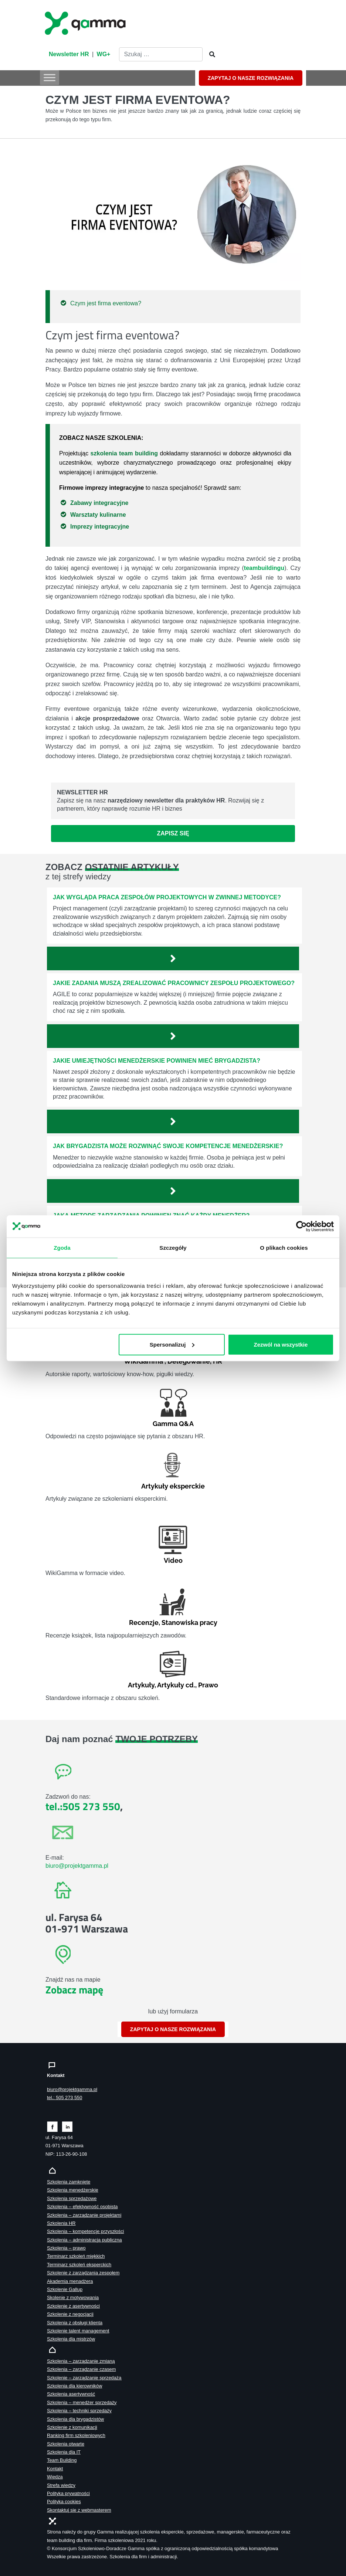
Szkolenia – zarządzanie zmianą (81, 2361)
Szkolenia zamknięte (68, 2182)
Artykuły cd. (176, 1685)
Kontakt (55, 2468)
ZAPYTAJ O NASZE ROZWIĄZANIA (251, 78)
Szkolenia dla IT (64, 2452)
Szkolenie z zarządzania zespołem (83, 2272)
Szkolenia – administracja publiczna (84, 2240)
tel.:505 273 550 (82, 1806)
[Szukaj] (210, 55)
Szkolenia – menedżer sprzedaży (82, 2402)
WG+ (104, 54)
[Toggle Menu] (49, 77)
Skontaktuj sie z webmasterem (79, 2510)
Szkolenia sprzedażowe (71, 2198)
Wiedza (55, 2477)
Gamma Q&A (173, 1424)
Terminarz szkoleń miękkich (76, 2256)
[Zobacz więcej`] (173, 958)
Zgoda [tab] (62, 1247)
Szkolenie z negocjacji (70, 2314)
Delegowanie (188, 1361)
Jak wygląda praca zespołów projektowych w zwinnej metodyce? (167, 897)
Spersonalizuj (172, 1344)
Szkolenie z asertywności (73, 2306)
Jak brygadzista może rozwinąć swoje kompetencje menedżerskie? (168, 1146)
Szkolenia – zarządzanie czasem (81, 2369)
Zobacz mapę (74, 1990)
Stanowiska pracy (189, 1622)
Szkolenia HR (61, 2223)
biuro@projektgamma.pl (76, 1866)
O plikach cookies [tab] (284, 1247)
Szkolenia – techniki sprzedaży (79, 2410)
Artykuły (141, 1685)
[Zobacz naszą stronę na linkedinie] (67, 2126)
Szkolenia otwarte (65, 2444)
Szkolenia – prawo (66, 2248)
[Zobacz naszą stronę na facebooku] (52, 2126)
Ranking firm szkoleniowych (76, 2435)
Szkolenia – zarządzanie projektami (84, 2215)
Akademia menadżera (70, 2281)
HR (217, 1361)
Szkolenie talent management (78, 2331)
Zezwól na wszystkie (281, 1344)
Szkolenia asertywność (71, 2394)
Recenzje (144, 1622)
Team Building (62, 2460)
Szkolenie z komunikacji (72, 2427)
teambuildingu (264, 568)
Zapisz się (173, 833)
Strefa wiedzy (61, 2485)
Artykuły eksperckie (173, 1486)
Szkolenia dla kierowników (74, 2386)
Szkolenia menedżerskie (72, 2190)
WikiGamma (143, 1361)
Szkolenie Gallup (64, 2289)
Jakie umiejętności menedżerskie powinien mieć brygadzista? (156, 1061)
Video (173, 1560)
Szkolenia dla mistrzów (71, 2339)
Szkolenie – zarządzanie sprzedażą (84, 2377)
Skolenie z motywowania (73, 2297)
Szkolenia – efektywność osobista (82, 2206)
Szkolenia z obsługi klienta (74, 2322)
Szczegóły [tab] (172, 1247)
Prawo (208, 1685)
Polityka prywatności (68, 2493)
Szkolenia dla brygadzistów (75, 2419)
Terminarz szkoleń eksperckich (79, 2264)
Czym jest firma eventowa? (105, 303)
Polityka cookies (64, 2501)
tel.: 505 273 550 (64, 2097)
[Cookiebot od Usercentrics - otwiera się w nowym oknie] (301, 1226)
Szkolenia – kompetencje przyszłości (85, 2231)
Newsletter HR (69, 54)
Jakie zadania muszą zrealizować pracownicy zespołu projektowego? (174, 983)
